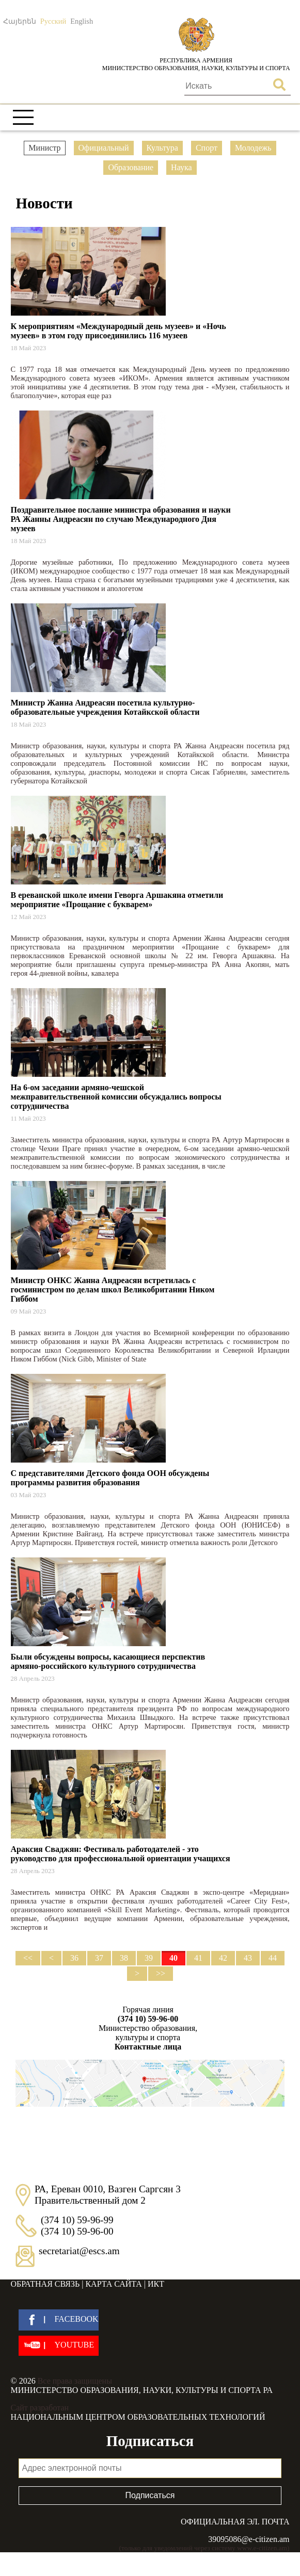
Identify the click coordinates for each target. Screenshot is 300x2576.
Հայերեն (19, 21)
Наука (181, 167)
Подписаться (150, 2495)
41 (198, 1958)
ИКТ (156, 2283)
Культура (162, 147)
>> (160, 1973)
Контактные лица (148, 2046)
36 (74, 1958)
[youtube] (59, 2346)
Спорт (206, 147)
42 (223, 1958)
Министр (44, 147)
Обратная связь (45, 2283)
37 (99, 1958)
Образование (130, 167)
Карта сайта (113, 2283)
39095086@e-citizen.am (248, 2539)
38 (124, 1958)
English (81, 21)
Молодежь (253, 147)
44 (273, 1958)
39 (149, 1958)
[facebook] (59, 2320)
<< (28, 1958)
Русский (53, 21)
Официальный (103, 147)
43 (248, 1958)
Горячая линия (148, 2014)
